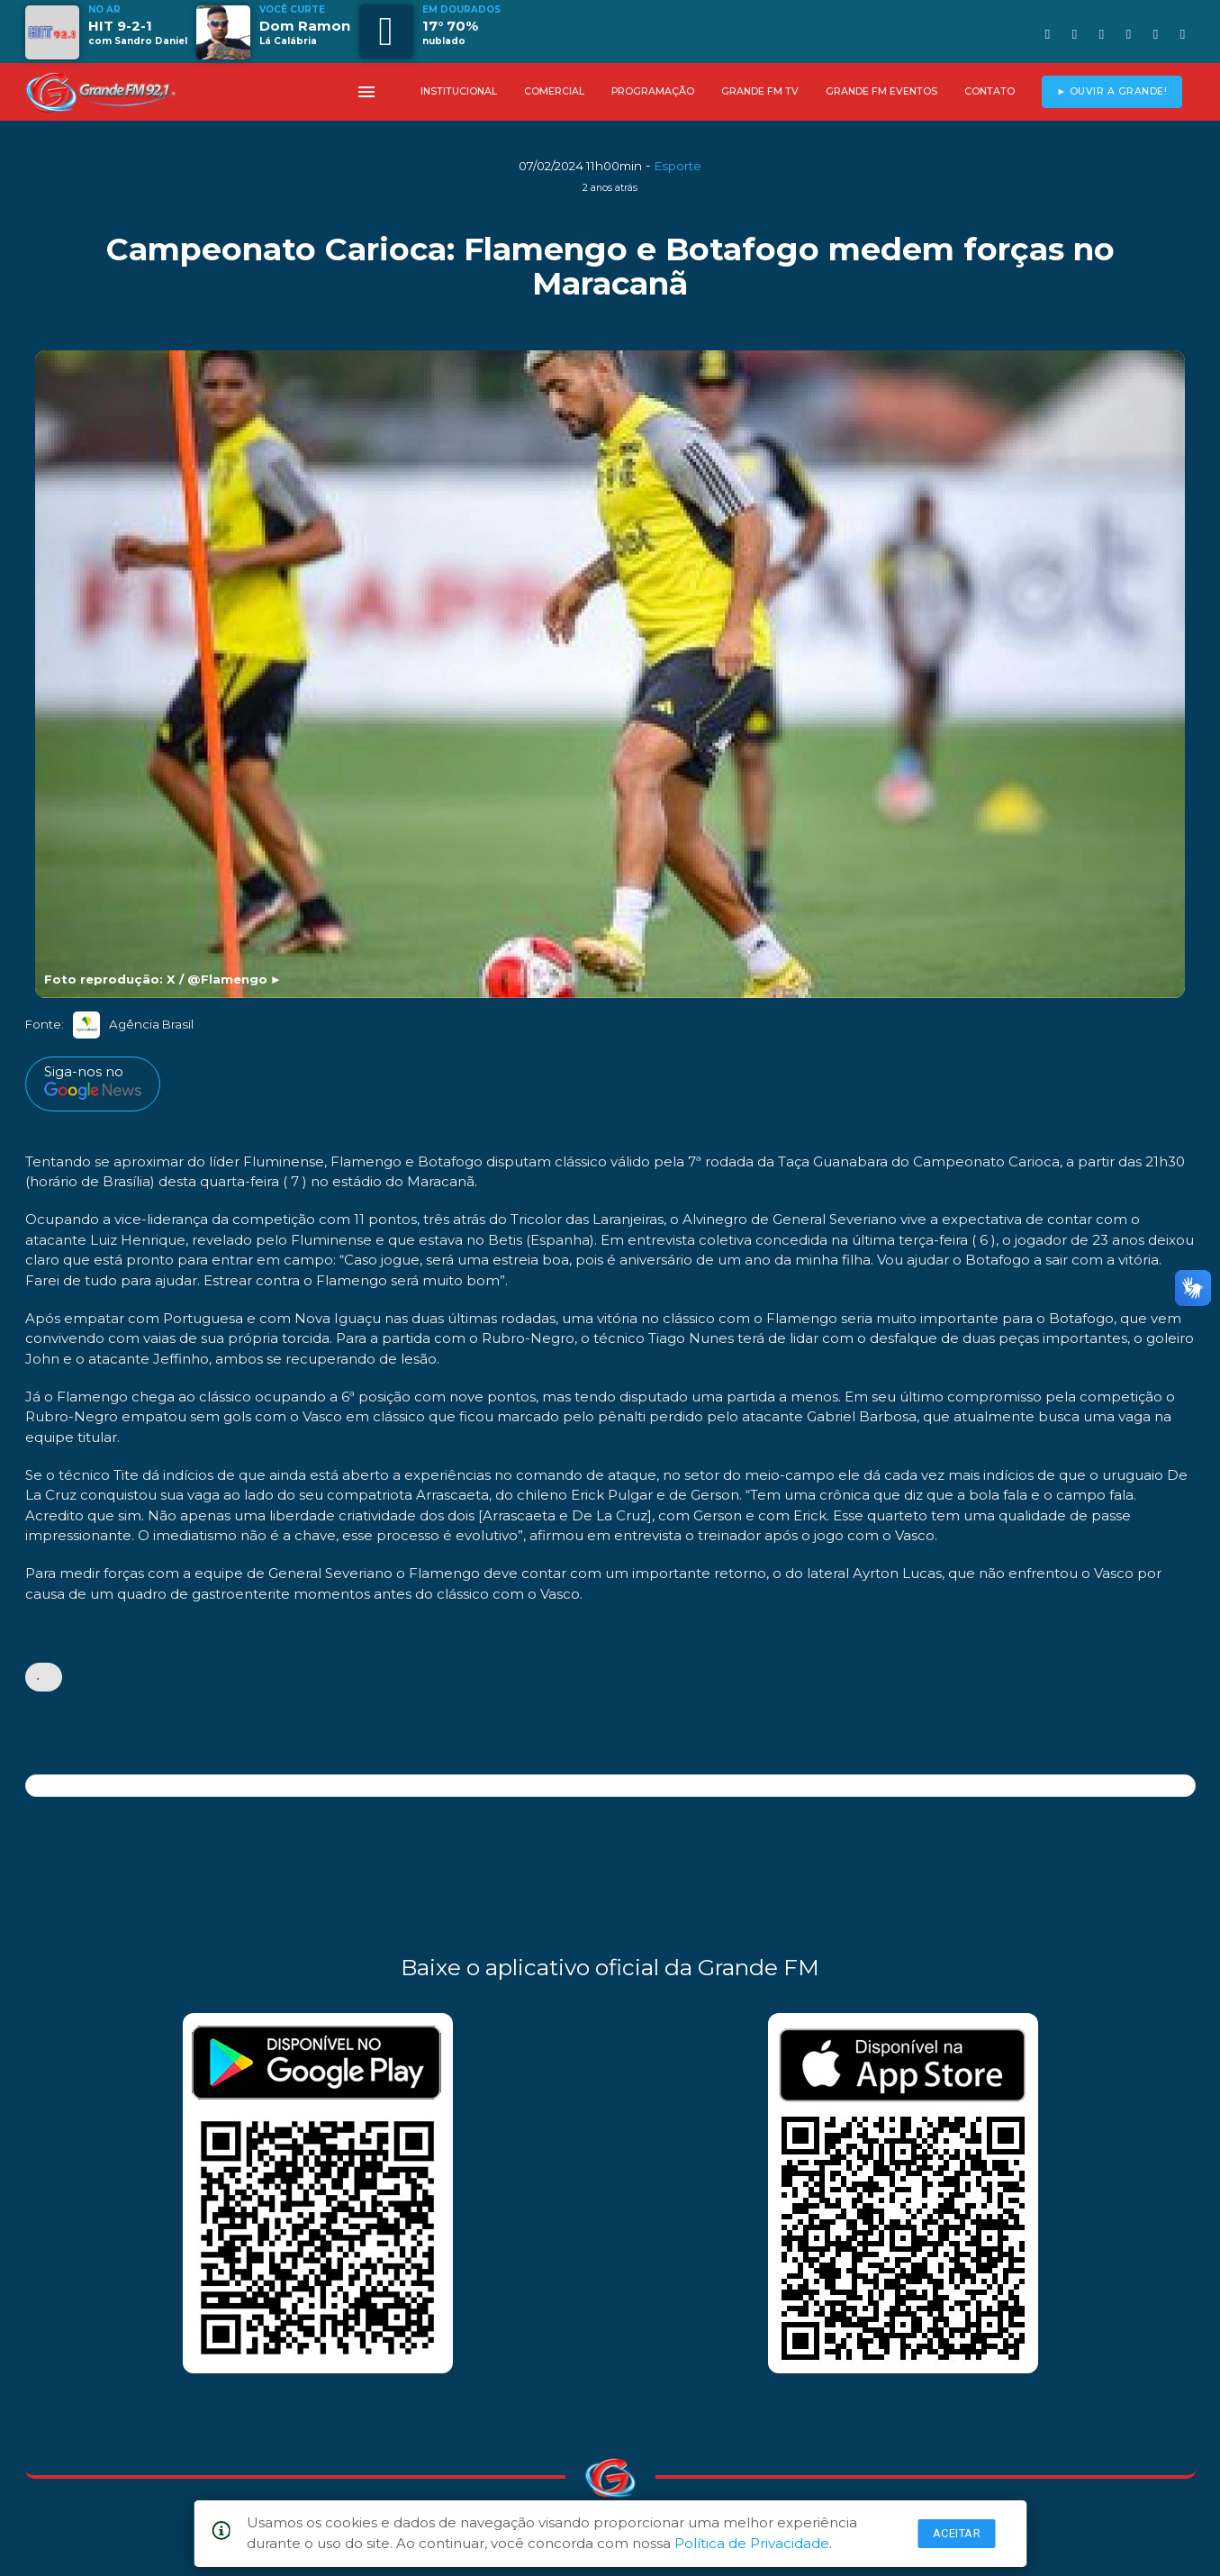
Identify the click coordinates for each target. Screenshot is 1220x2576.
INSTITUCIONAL (458, 91)
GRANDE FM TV (760, 91)
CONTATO (989, 91)
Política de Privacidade (751, 2543)
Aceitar (957, 2533)
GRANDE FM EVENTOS (881, 91)
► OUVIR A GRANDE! (1111, 91)
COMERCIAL (554, 91)
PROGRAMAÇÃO (652, 91)
